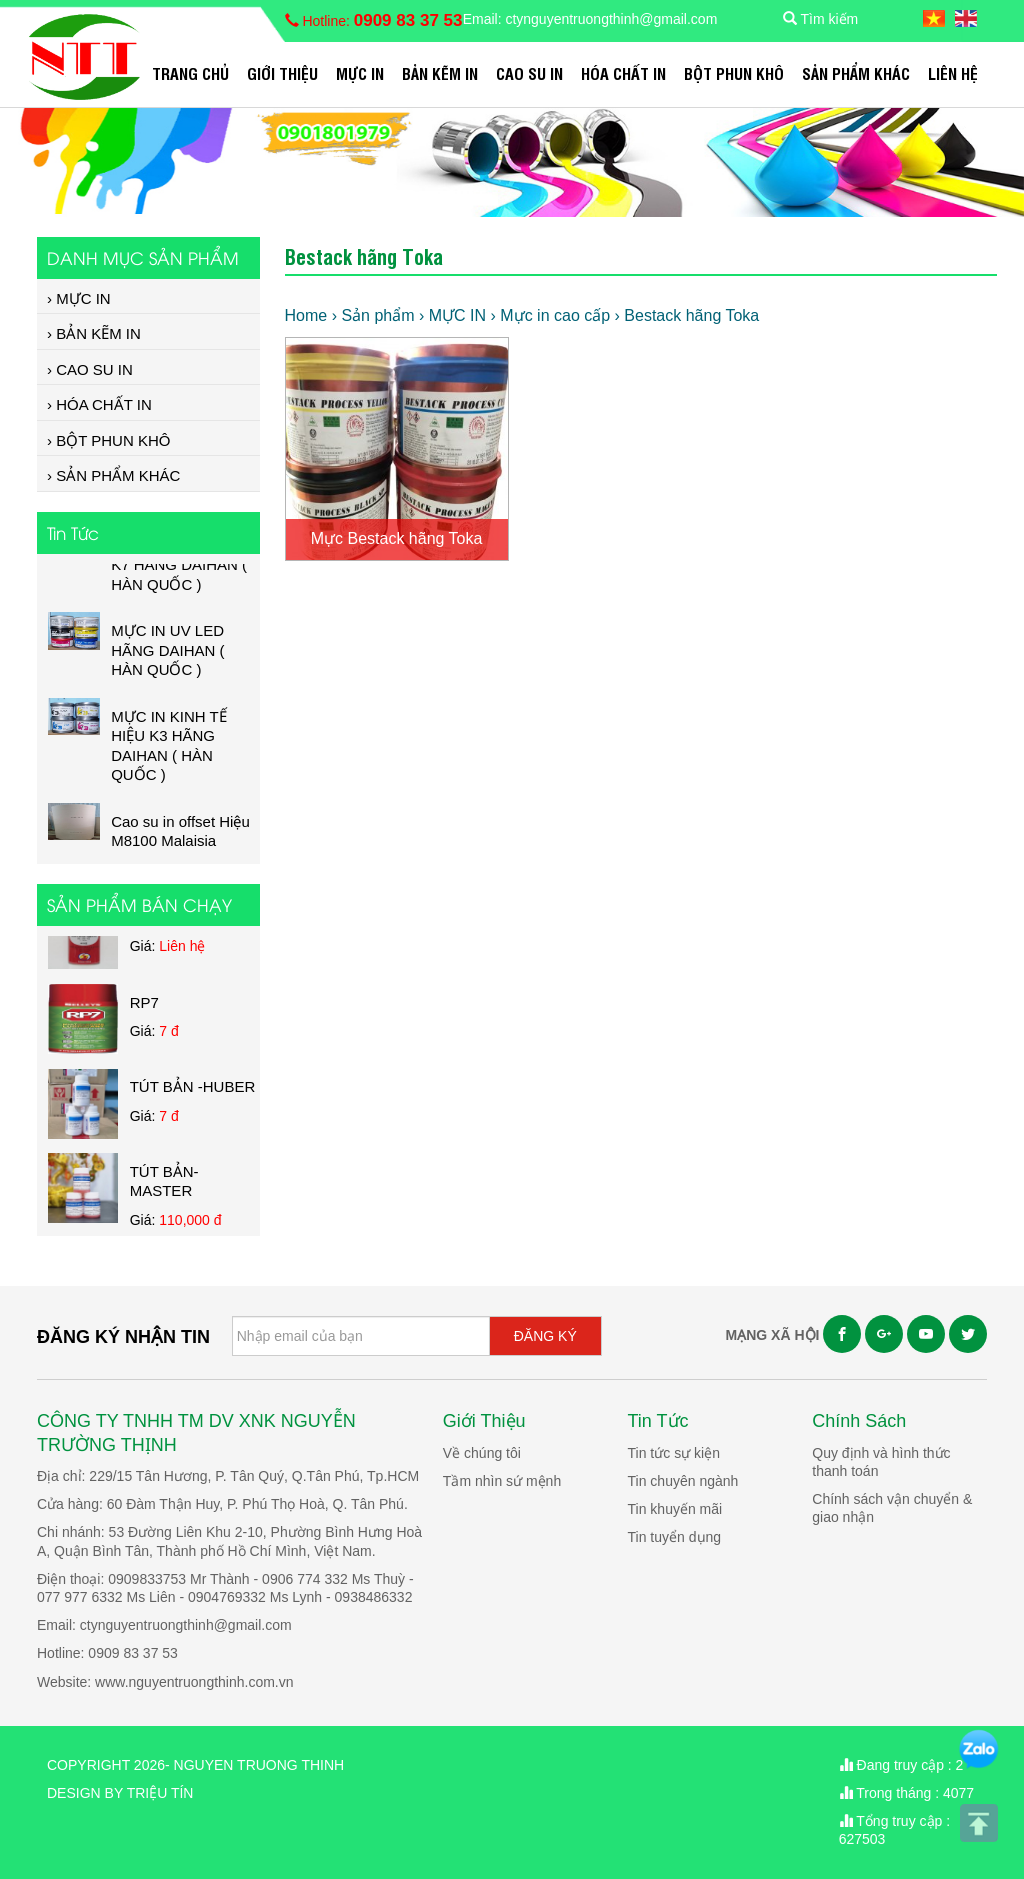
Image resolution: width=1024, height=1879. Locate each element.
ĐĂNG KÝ (545, 1336)
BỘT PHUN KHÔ (734, 73)
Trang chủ (190, 73)
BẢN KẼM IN (440, 73)
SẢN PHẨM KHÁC (856, 73)
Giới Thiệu (282, 73)
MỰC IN (360, 73)
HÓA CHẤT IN (623, 73)
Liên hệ (953, 73)
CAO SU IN (529, 73)
